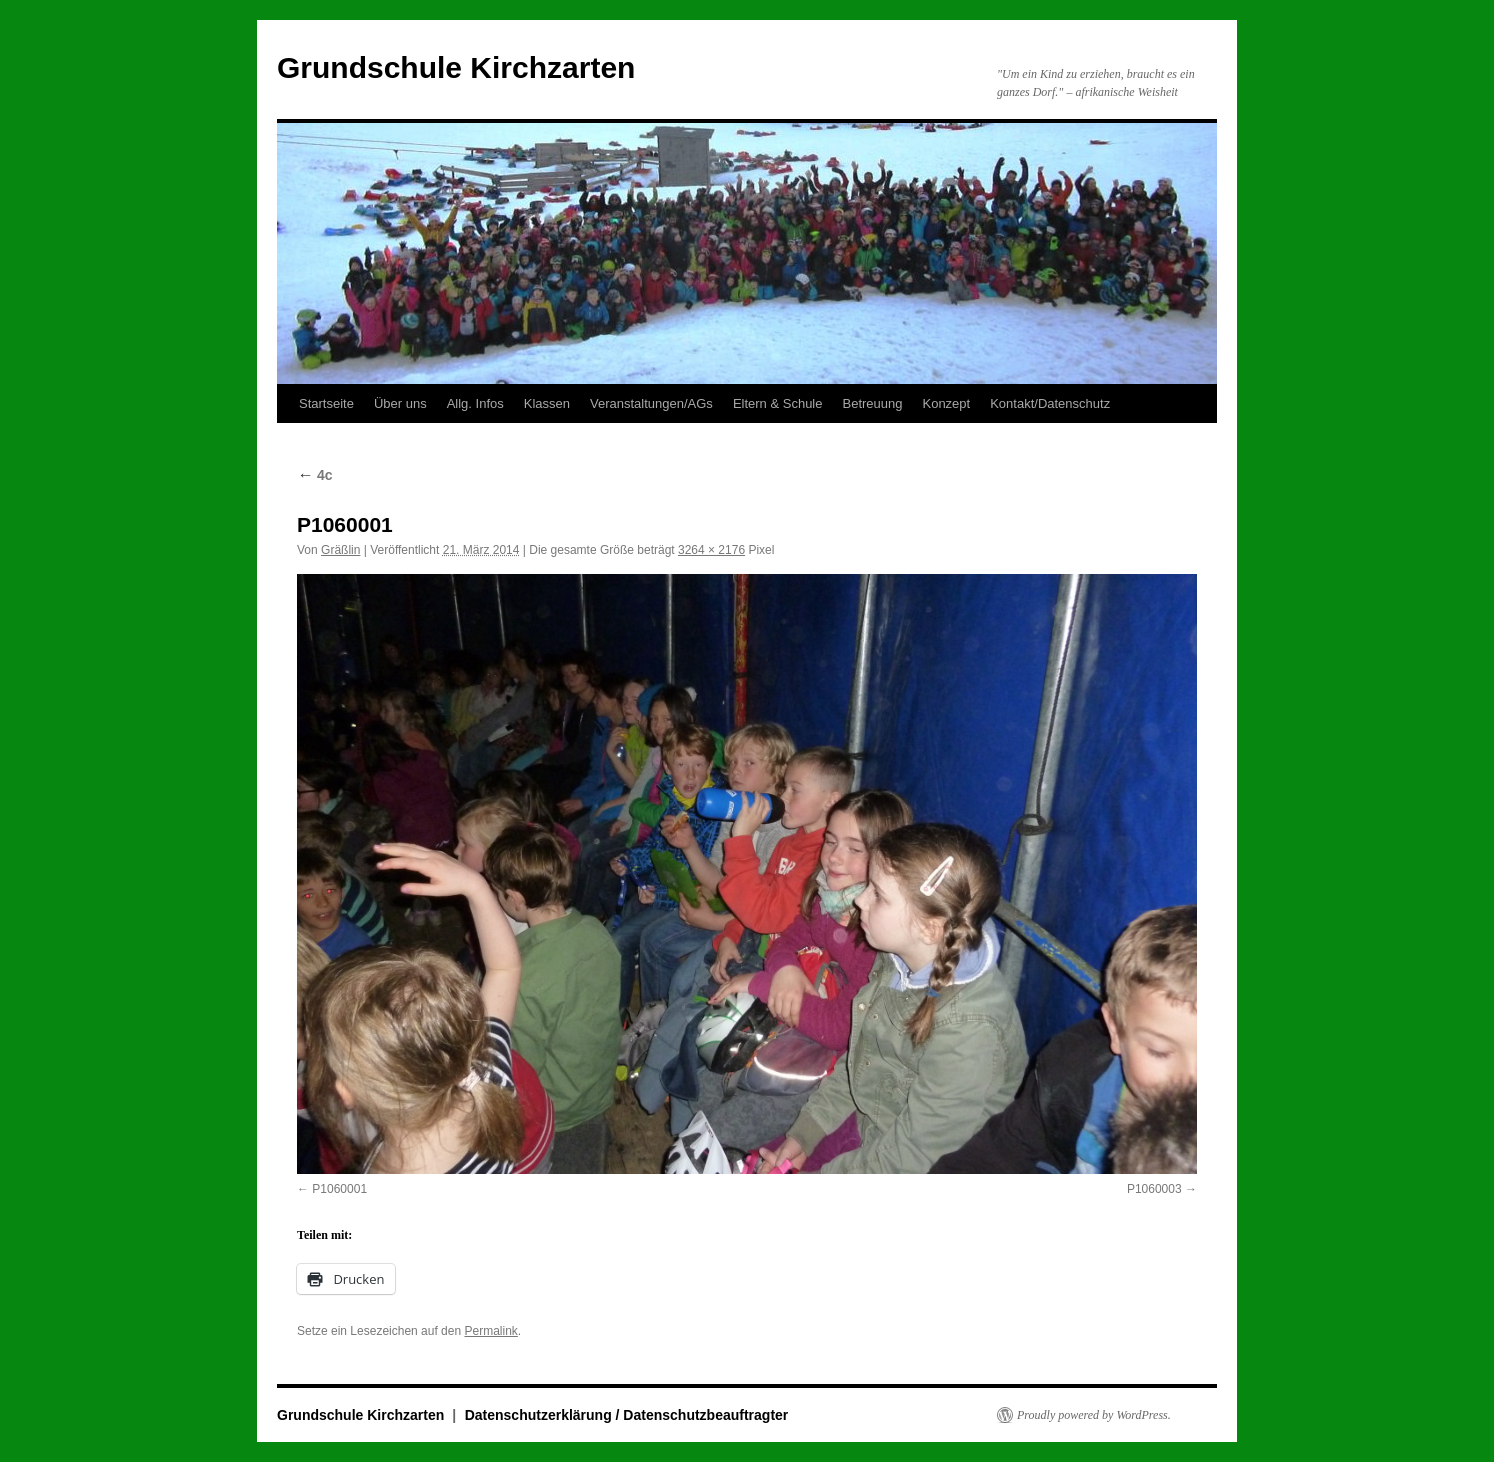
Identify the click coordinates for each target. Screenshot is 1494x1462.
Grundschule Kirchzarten (456, 67)
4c (314, 475)
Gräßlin (340, 550)
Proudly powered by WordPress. (1094, 1415)
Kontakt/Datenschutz (1050, 403)
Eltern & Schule (778, 403)
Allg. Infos (475, 403)
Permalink (490, 1331)
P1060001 (339, 1189)
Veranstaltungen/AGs (651, 403)
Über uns (400, 403)
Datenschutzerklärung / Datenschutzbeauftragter (627, 1415)
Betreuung (872, 403)
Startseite (326, 403)
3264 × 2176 (711, 550)
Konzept (946, 403)
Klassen (547, 403)
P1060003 (1154, 1189)
